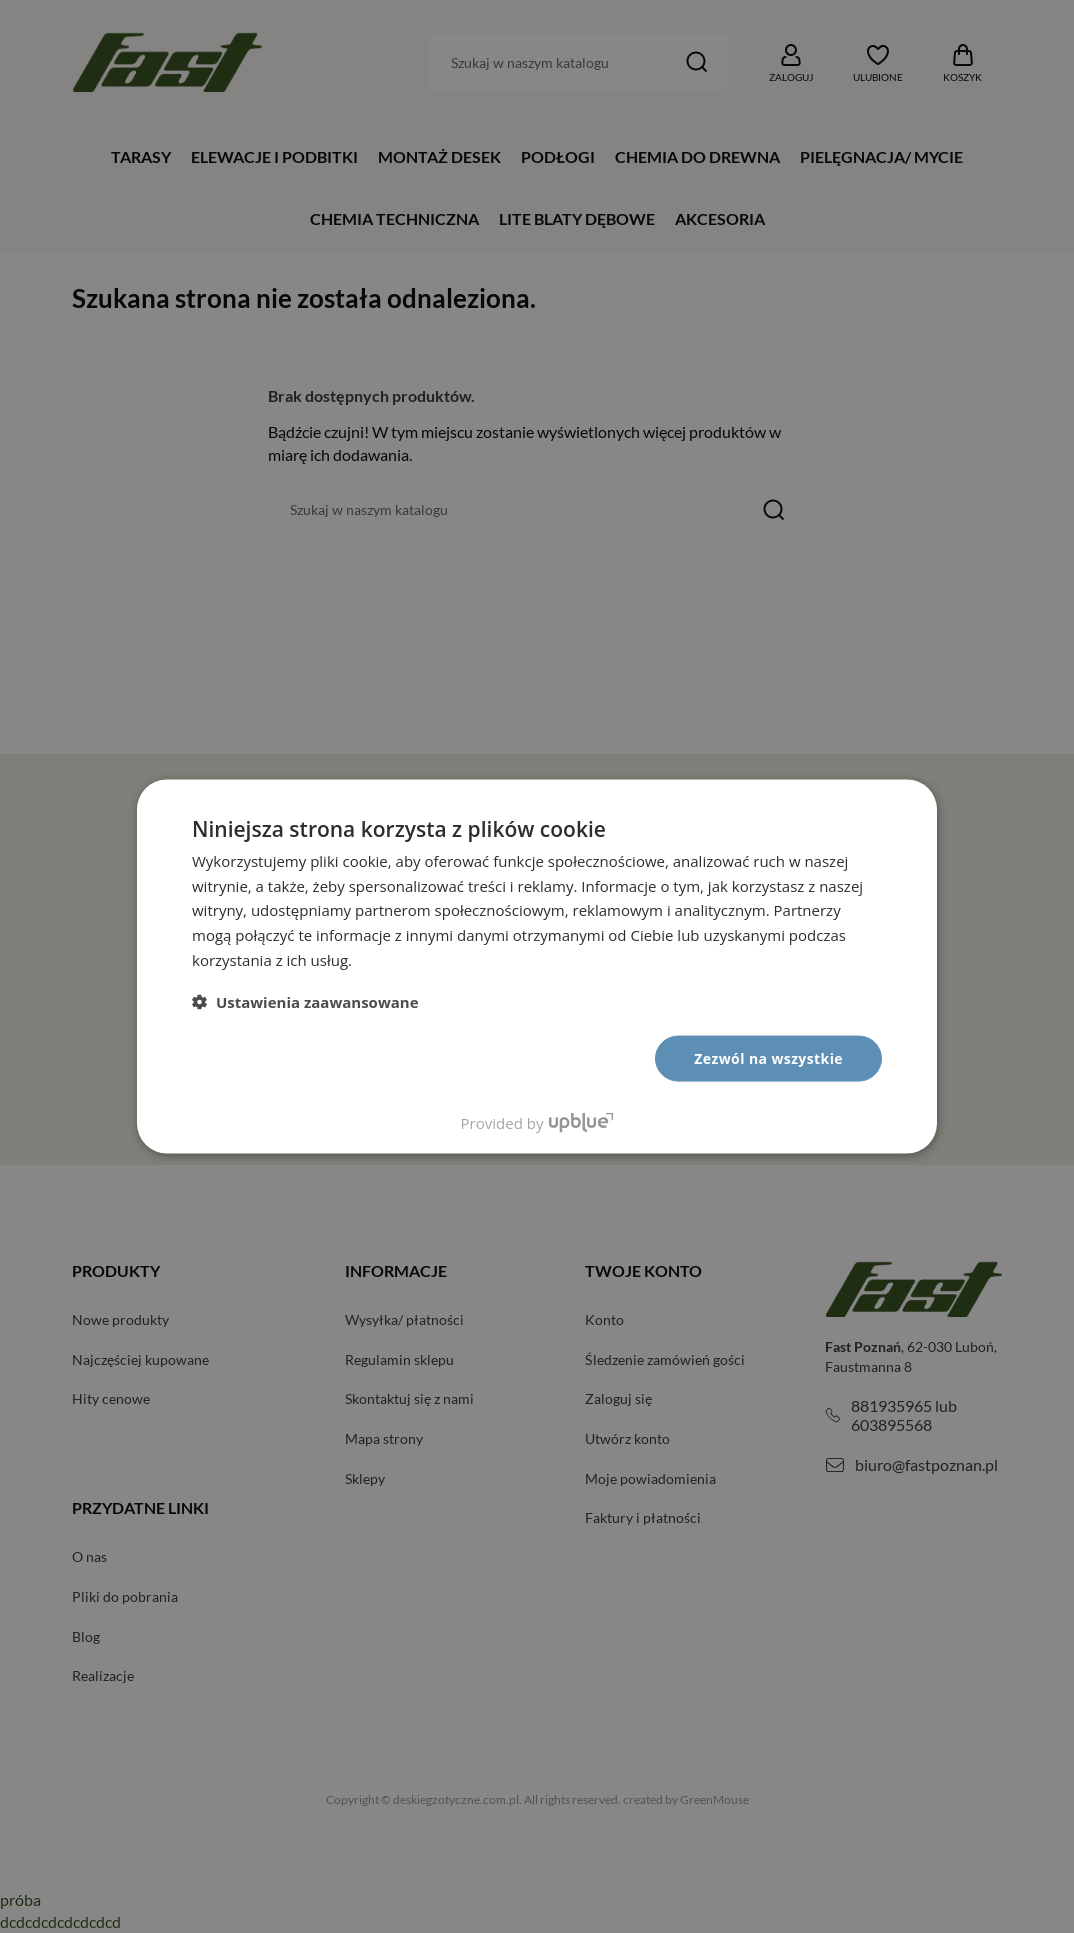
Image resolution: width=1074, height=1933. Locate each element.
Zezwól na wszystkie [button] (768, 1057)
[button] (305, 1001)
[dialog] (537, 966)
